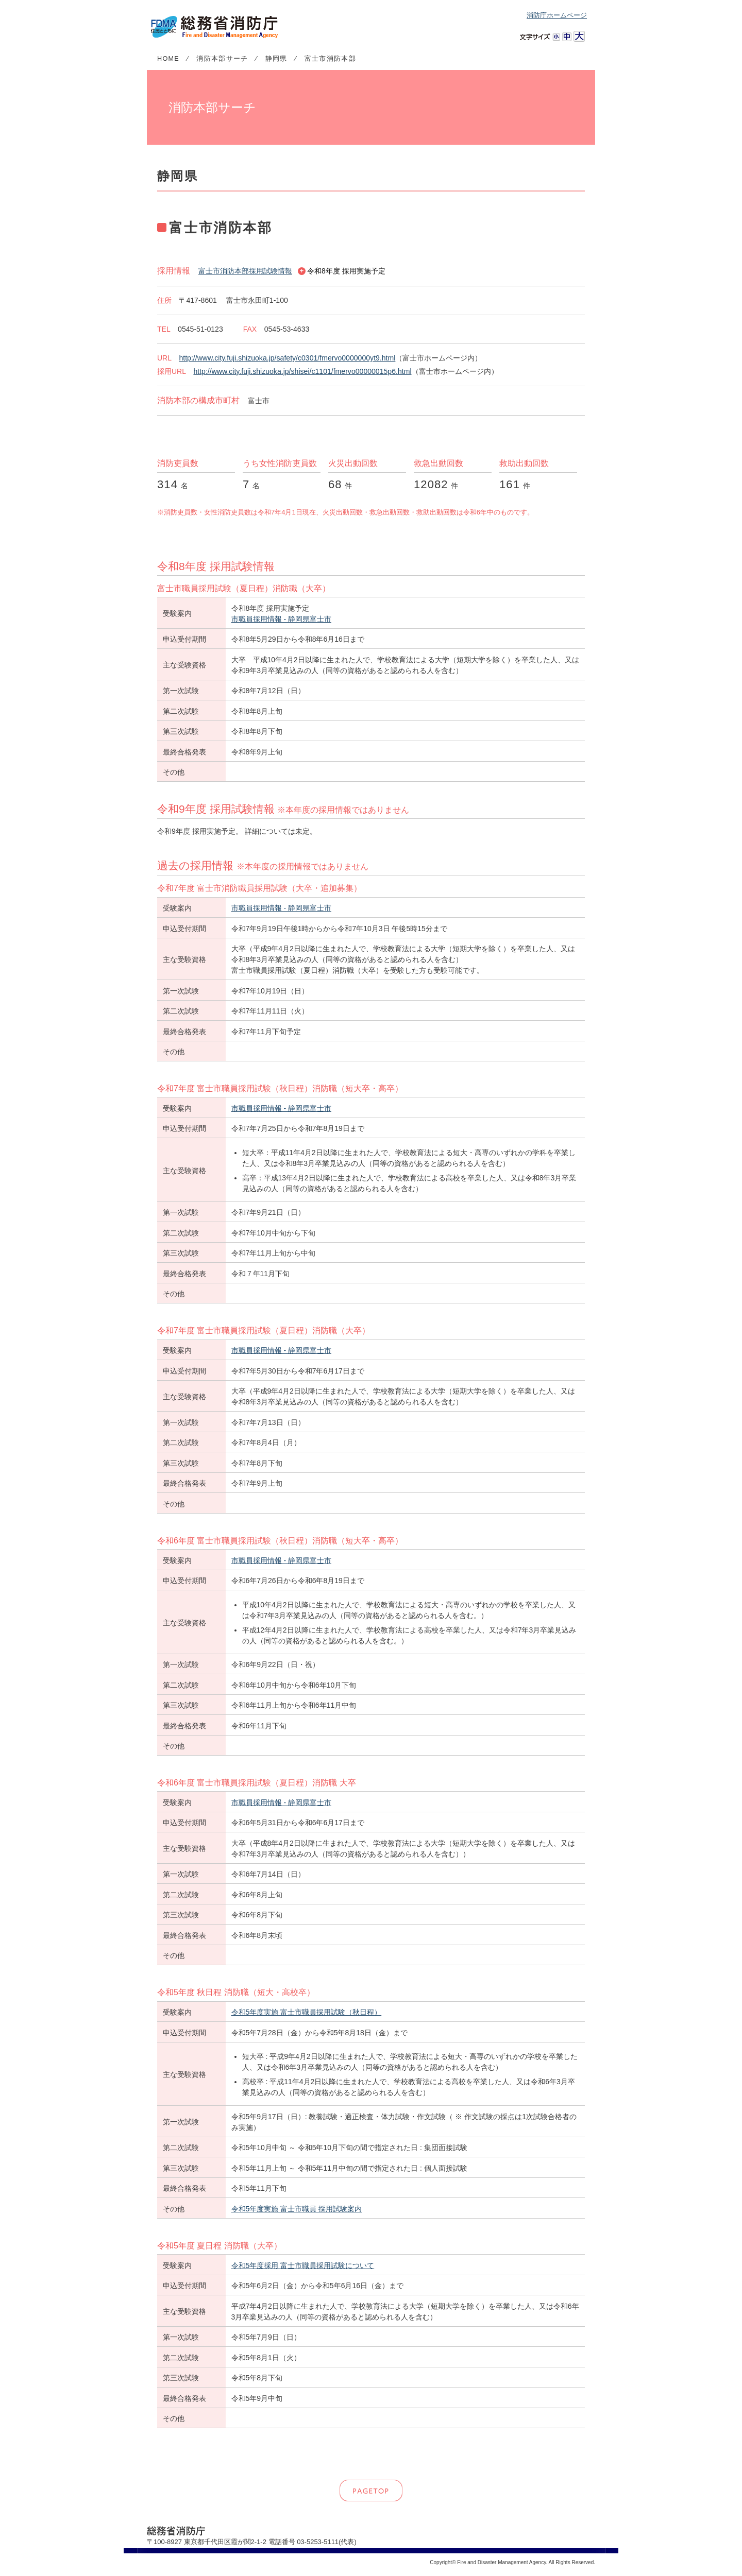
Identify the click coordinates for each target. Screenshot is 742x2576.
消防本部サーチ (222, 58)
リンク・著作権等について (261, 2561)
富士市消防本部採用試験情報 (245, 271)
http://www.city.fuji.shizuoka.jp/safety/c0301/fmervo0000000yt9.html (287, 358)
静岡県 (276, 58)
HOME (168, 58)
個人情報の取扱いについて (185, 2561)
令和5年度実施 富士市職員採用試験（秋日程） (306, 2012)
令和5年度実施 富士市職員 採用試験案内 (296, 2209)
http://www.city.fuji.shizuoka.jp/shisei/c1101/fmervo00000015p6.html (302, 371)
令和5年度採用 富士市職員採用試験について (303, 2265)
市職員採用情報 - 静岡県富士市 (281, 619)
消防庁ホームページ (557, 15)
